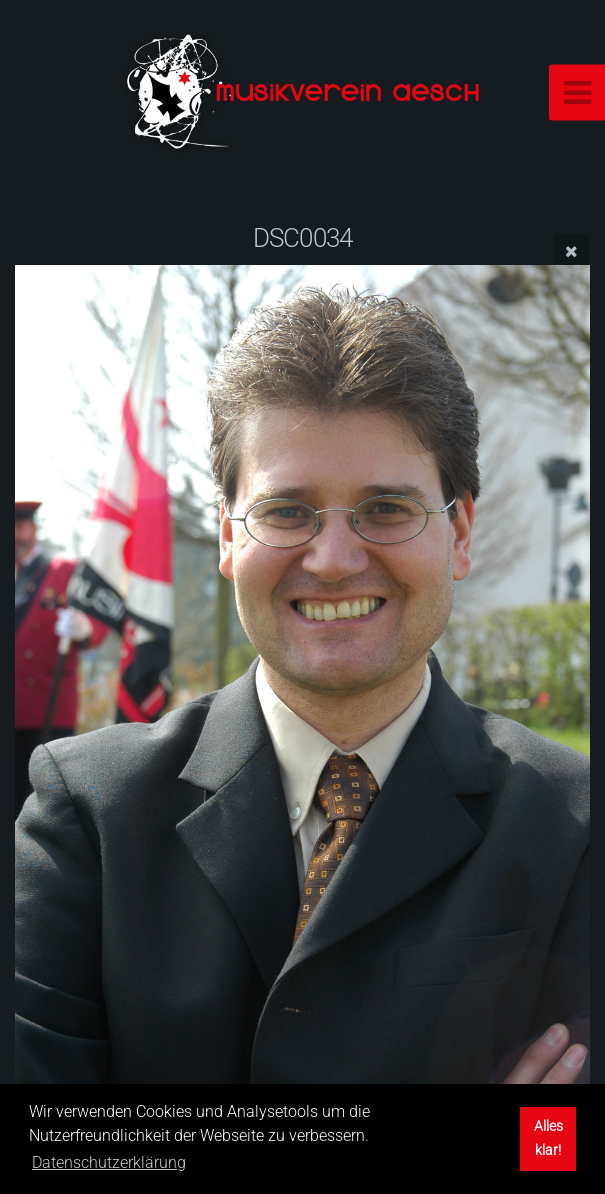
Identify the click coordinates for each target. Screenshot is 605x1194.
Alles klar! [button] (548, 1138)
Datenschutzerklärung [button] (109, 1162)
